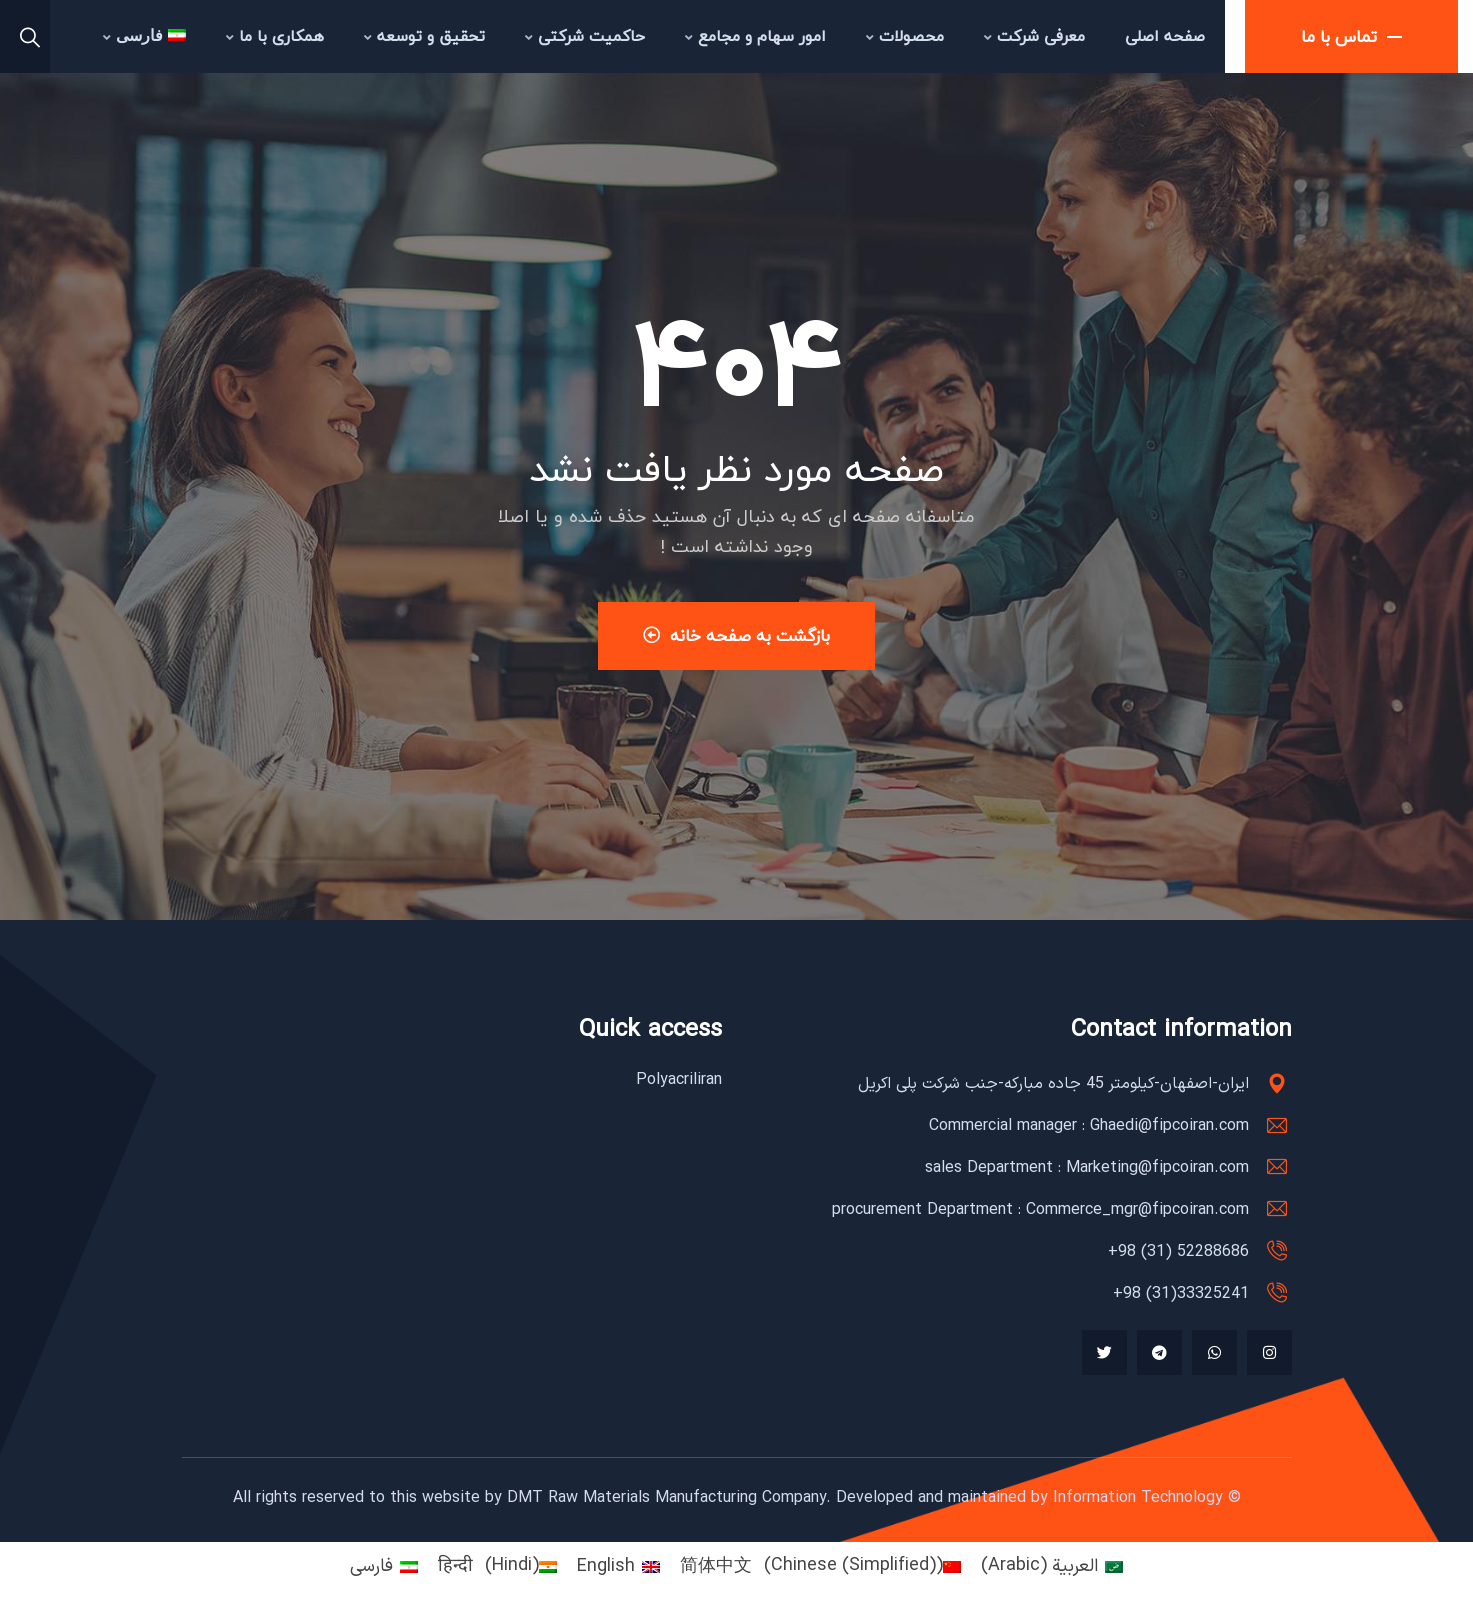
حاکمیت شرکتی (585, 36)
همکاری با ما (275, 36)
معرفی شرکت (1034, 36)
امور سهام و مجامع (755, 36)
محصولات (905, 36)
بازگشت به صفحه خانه (736, 635)
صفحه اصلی (1165, 36)
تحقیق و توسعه (424, 36)
